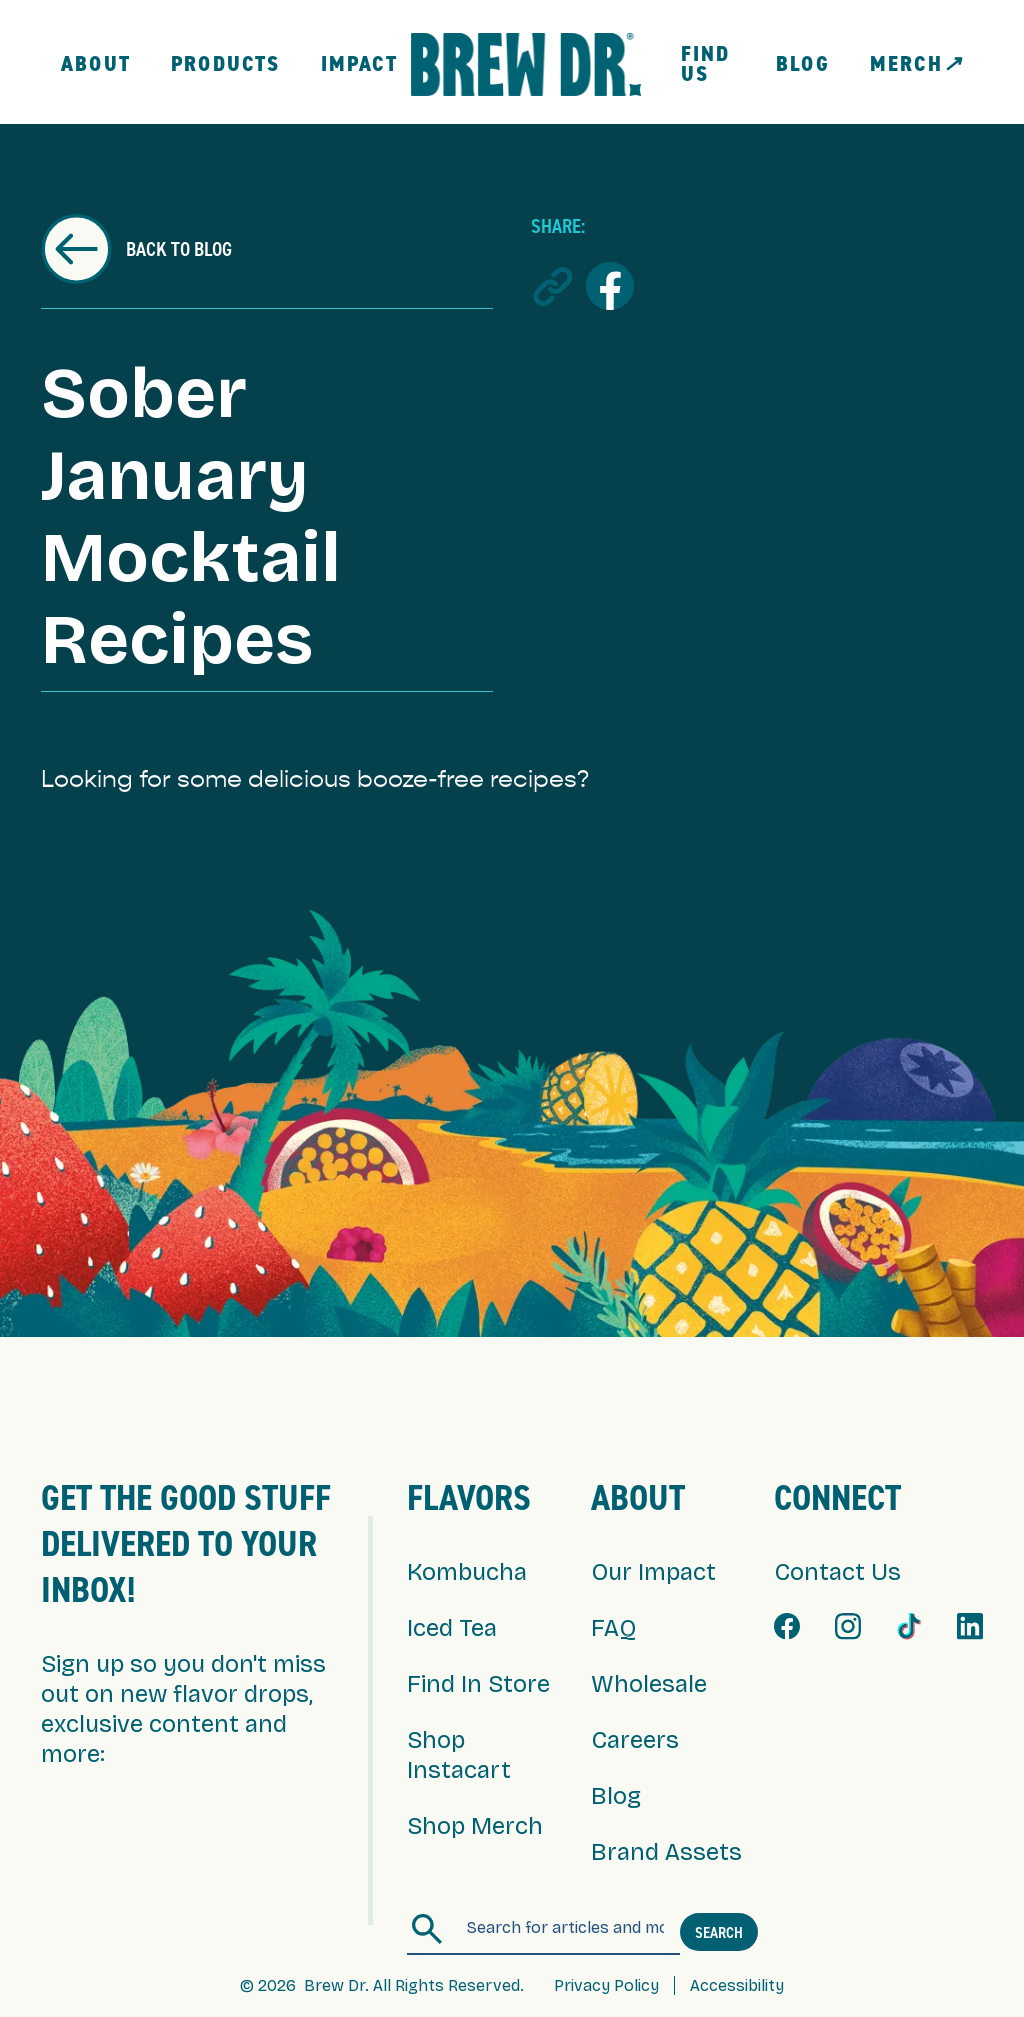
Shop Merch (475, 1826)
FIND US (706, 63)
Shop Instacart (459, 1755)
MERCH (916, 63)
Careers (635, 1740)
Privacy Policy (606, 1985)
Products (226, 63)
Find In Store (478, 1684)
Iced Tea (452, 1628)
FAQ (613, 1628)
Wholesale (649, 1684)
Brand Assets (666, 1852)
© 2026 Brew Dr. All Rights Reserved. (382, 1985)
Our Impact (653, 1572)
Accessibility (737, 1985)
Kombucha (467, 1572)
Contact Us (837, 1572)
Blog (803, 63)
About (96, 63)
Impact (359, 63)
